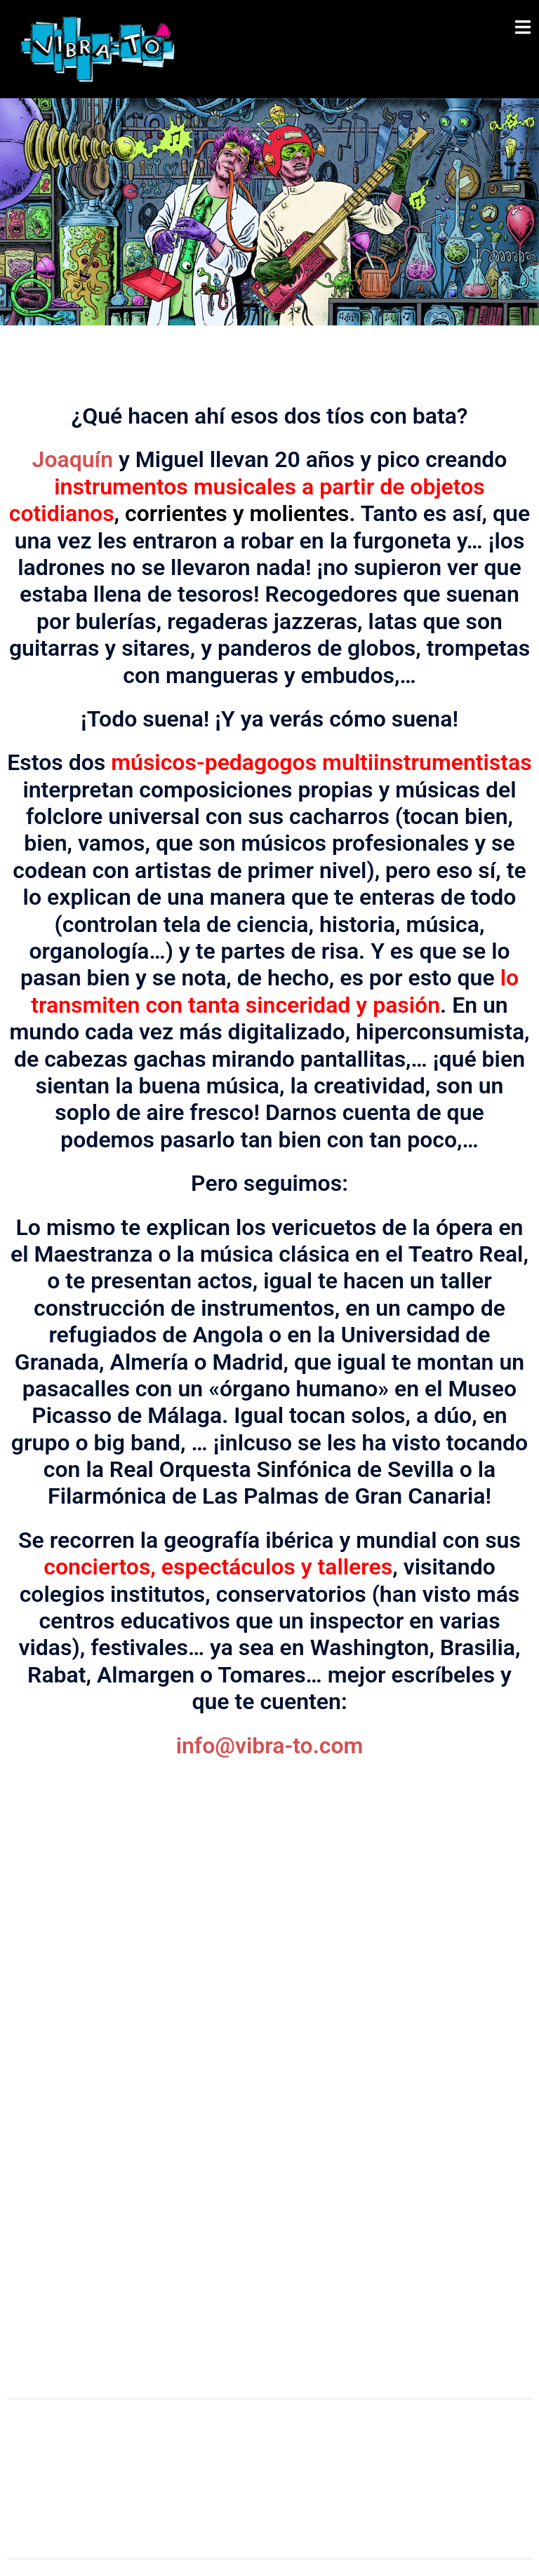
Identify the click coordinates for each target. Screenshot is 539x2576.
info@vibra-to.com (270, 1745)
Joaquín (72, 459)
